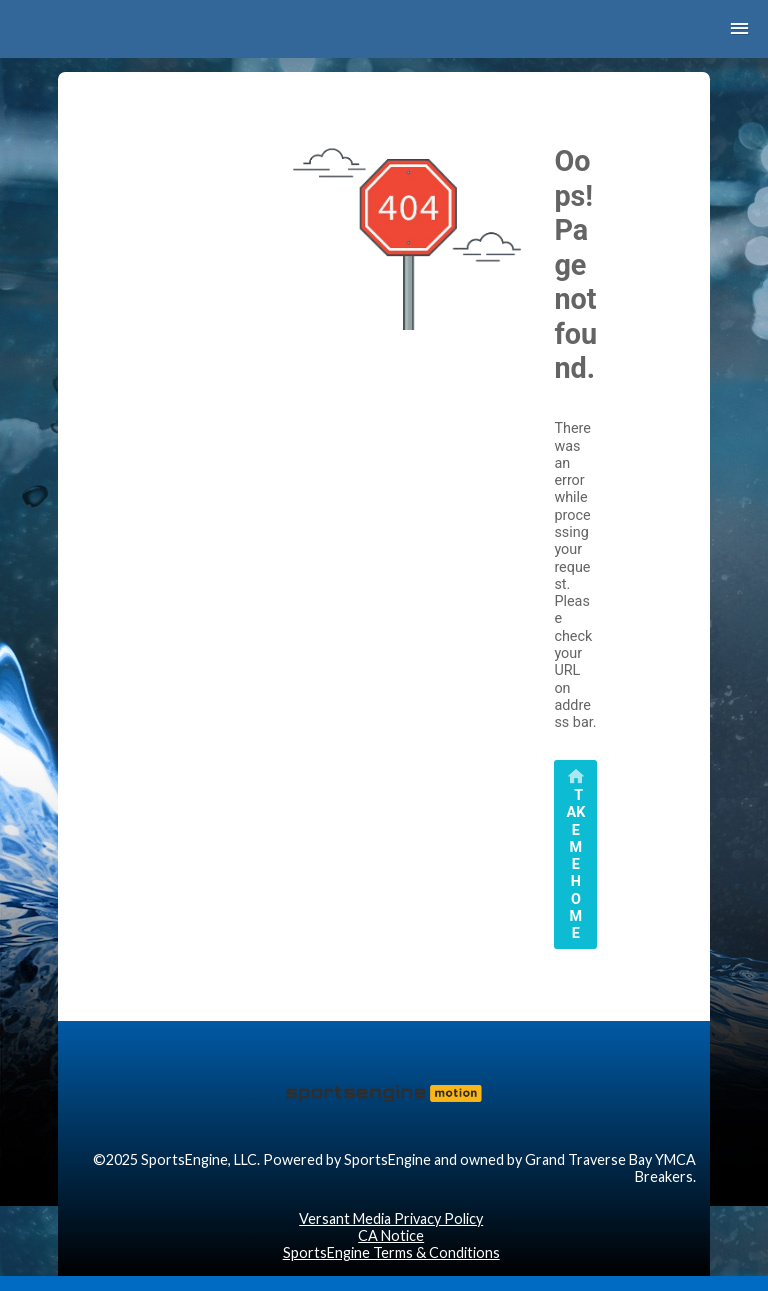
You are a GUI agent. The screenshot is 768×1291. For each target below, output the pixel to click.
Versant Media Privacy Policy (391, 1218)
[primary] (575, 854)
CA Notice (391, 1235)
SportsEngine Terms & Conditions (391, 1252)
